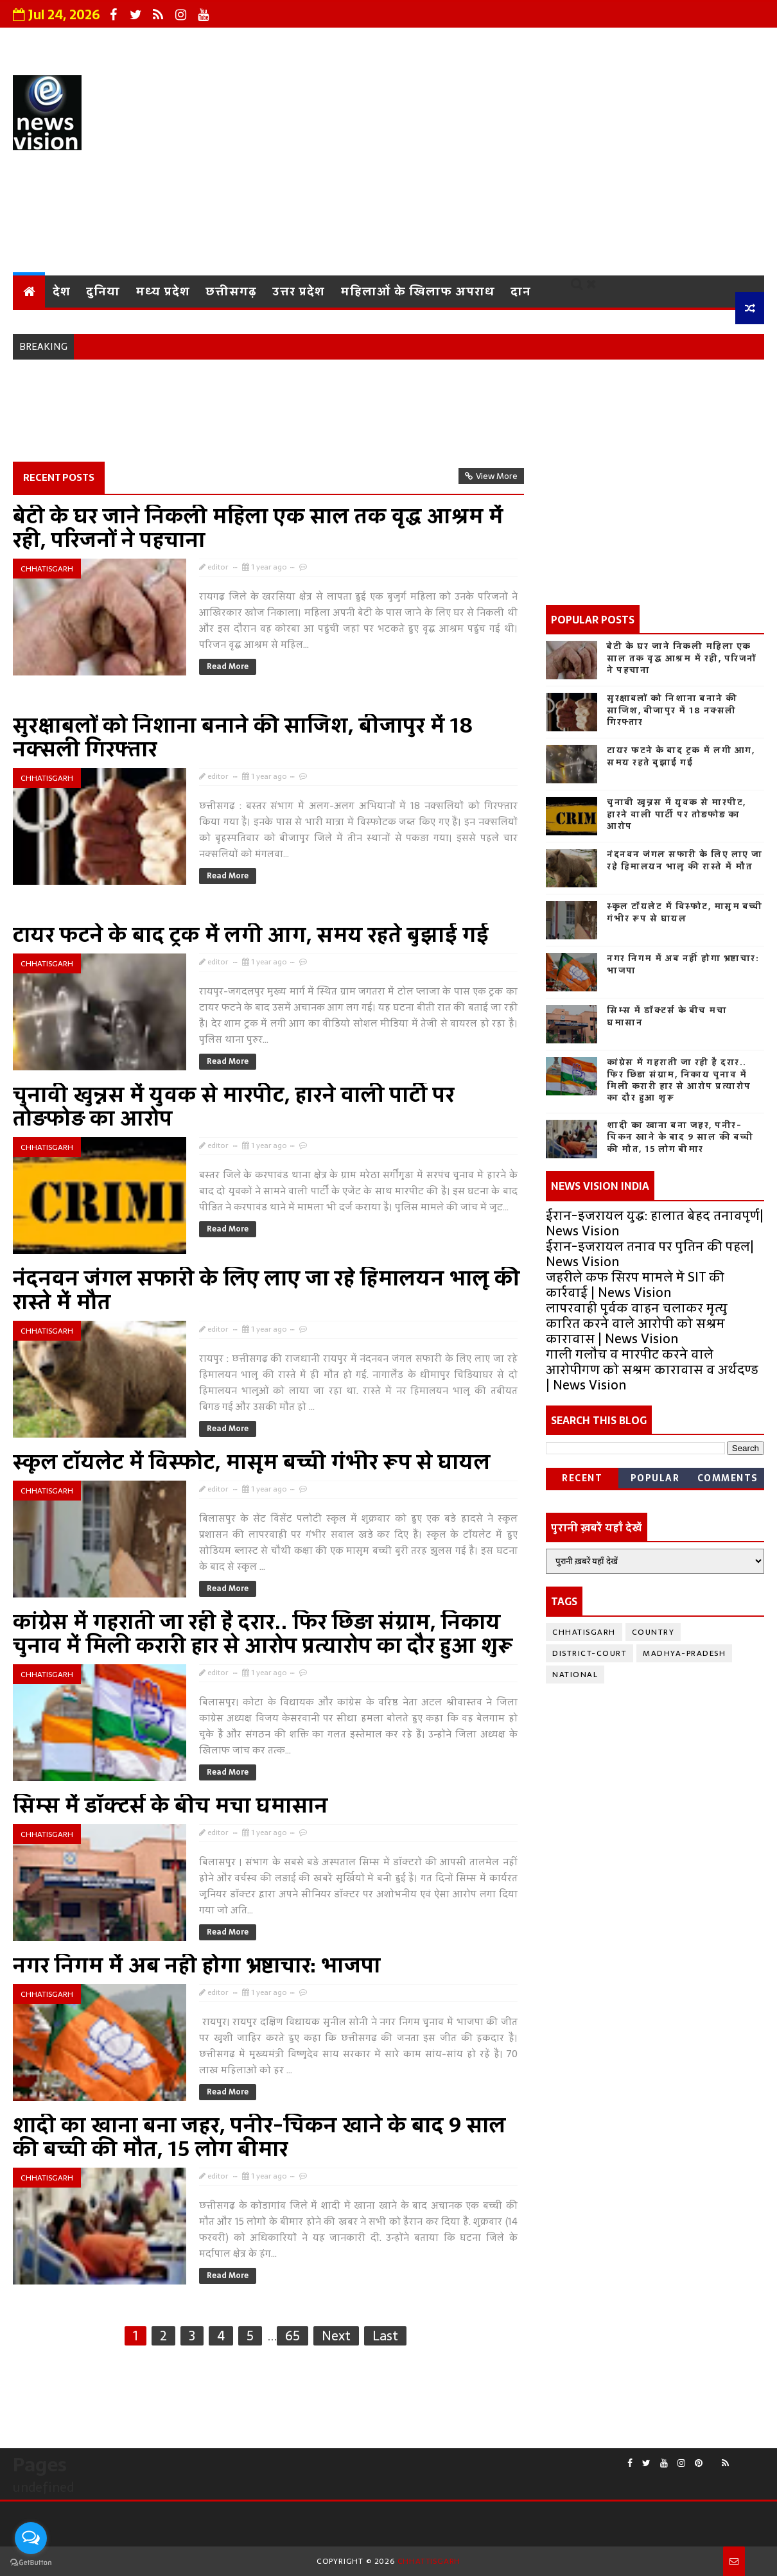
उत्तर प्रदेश (298, 291)
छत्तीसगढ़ (231, 291)
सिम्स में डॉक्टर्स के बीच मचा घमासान (170, 1805)
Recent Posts (58, 477)
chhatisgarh (47, 568)
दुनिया (103, 291)
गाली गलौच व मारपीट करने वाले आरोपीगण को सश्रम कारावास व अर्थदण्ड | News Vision (652, 1369)
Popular (655, 1478)
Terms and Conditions (617, 41)
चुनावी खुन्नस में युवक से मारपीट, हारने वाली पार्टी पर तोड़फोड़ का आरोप (234, 1106)
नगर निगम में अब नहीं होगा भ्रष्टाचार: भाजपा (197, 1965)
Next (336, 2335)
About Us (251, 41)
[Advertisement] (529, 166)
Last (385, 2335)
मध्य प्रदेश (162, 291)
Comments (727, 1478)
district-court (589, 1653)
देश (62, 291)
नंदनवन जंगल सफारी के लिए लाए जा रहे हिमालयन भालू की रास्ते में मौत (266, 1290)
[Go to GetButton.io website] (30, 2563)
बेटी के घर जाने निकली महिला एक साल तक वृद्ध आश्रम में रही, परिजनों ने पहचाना (258, 528)
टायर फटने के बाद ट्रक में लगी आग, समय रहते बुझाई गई (251, 935)
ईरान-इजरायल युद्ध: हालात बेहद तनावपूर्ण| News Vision (655, 1223)
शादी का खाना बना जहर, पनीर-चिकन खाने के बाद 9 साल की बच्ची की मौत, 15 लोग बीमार (259, 2137)
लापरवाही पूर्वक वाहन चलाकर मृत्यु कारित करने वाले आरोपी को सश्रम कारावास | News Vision (637, 1323)
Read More (228, 666)
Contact (506, 41)
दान (521, 291)
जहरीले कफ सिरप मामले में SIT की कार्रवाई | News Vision (635, 1285)
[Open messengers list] (31, 2538)
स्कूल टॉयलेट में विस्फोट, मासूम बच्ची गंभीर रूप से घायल (252, 1462)
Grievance (329, 41)
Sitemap (728, 41)
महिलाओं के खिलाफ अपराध (417, 291)
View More (497, 476)
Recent (582, 1478)
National (575, 1674)
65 (292, 2335)
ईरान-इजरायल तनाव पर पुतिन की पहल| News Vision (650, 1254)
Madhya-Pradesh (684, 1653)
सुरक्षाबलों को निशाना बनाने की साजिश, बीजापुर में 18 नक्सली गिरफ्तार (243, 737)
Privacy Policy (421, 41)
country (653, 1632)
